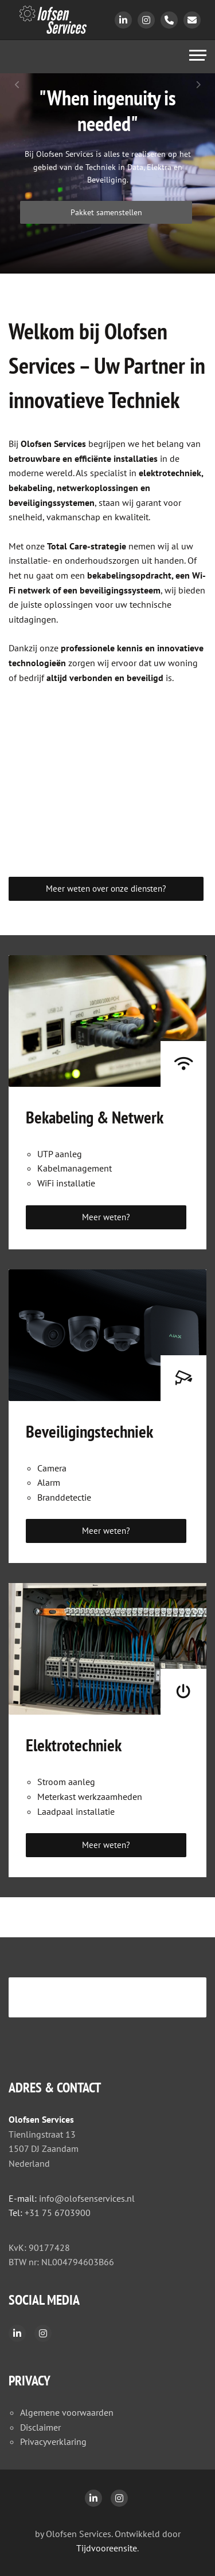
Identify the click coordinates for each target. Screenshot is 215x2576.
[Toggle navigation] (197, 56)
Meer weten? (106, 1217)
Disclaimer (40, 2427)
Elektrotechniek (74, 1745)
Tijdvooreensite (106, 2548)
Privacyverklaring (53, 2441)
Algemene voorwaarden (67, 2412)
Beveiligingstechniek (89, 1431)
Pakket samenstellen (106, 212)
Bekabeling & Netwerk (94, 1117)
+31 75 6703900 (58, 2212)
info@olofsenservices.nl (87, 2198)
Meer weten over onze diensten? (106, 888)
